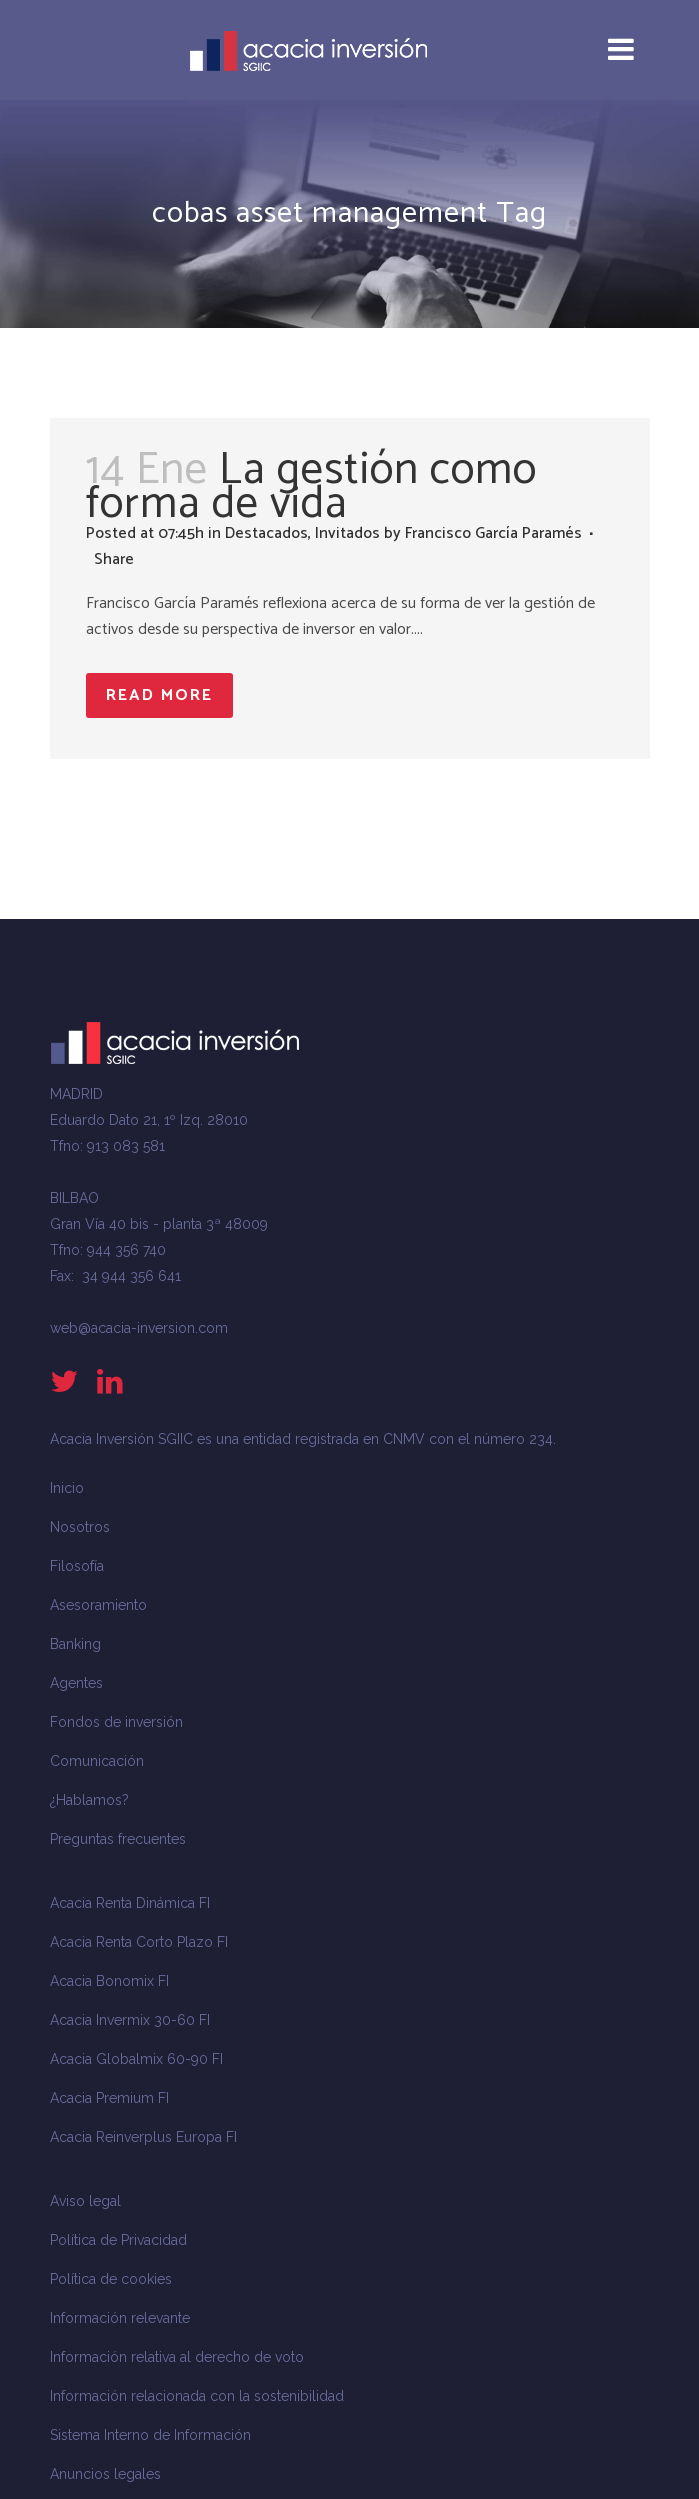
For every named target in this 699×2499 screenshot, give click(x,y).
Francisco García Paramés (493, 533)
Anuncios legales (105, 2474)
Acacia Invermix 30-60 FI (130, 2020)
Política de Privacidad (118, 2240)
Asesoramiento (98, 1605)
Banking (75, 1644)
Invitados (347, 533)
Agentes (76, 1683)
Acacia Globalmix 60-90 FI (136, 2059)
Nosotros (80, 1527)
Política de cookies (111, 2279)
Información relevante (120, 2318)
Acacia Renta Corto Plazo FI (139, 1942)
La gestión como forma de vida (311, 487)
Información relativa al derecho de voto (177, 2357)
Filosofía (77, 1566)
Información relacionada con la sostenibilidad (197, 2396)
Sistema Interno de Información (150, 2435)
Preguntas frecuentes (118, 1839)
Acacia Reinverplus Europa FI (143, 2137)
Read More (159, 695)
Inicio (67, 1488)
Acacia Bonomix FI (109, 1981)
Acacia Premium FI (109, 2098)
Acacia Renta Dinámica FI (130, 1903)
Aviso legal (85, 2201)
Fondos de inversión (116, 1722)
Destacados (266, 533)
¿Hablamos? (89, 1800)
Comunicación (97, 1761)
